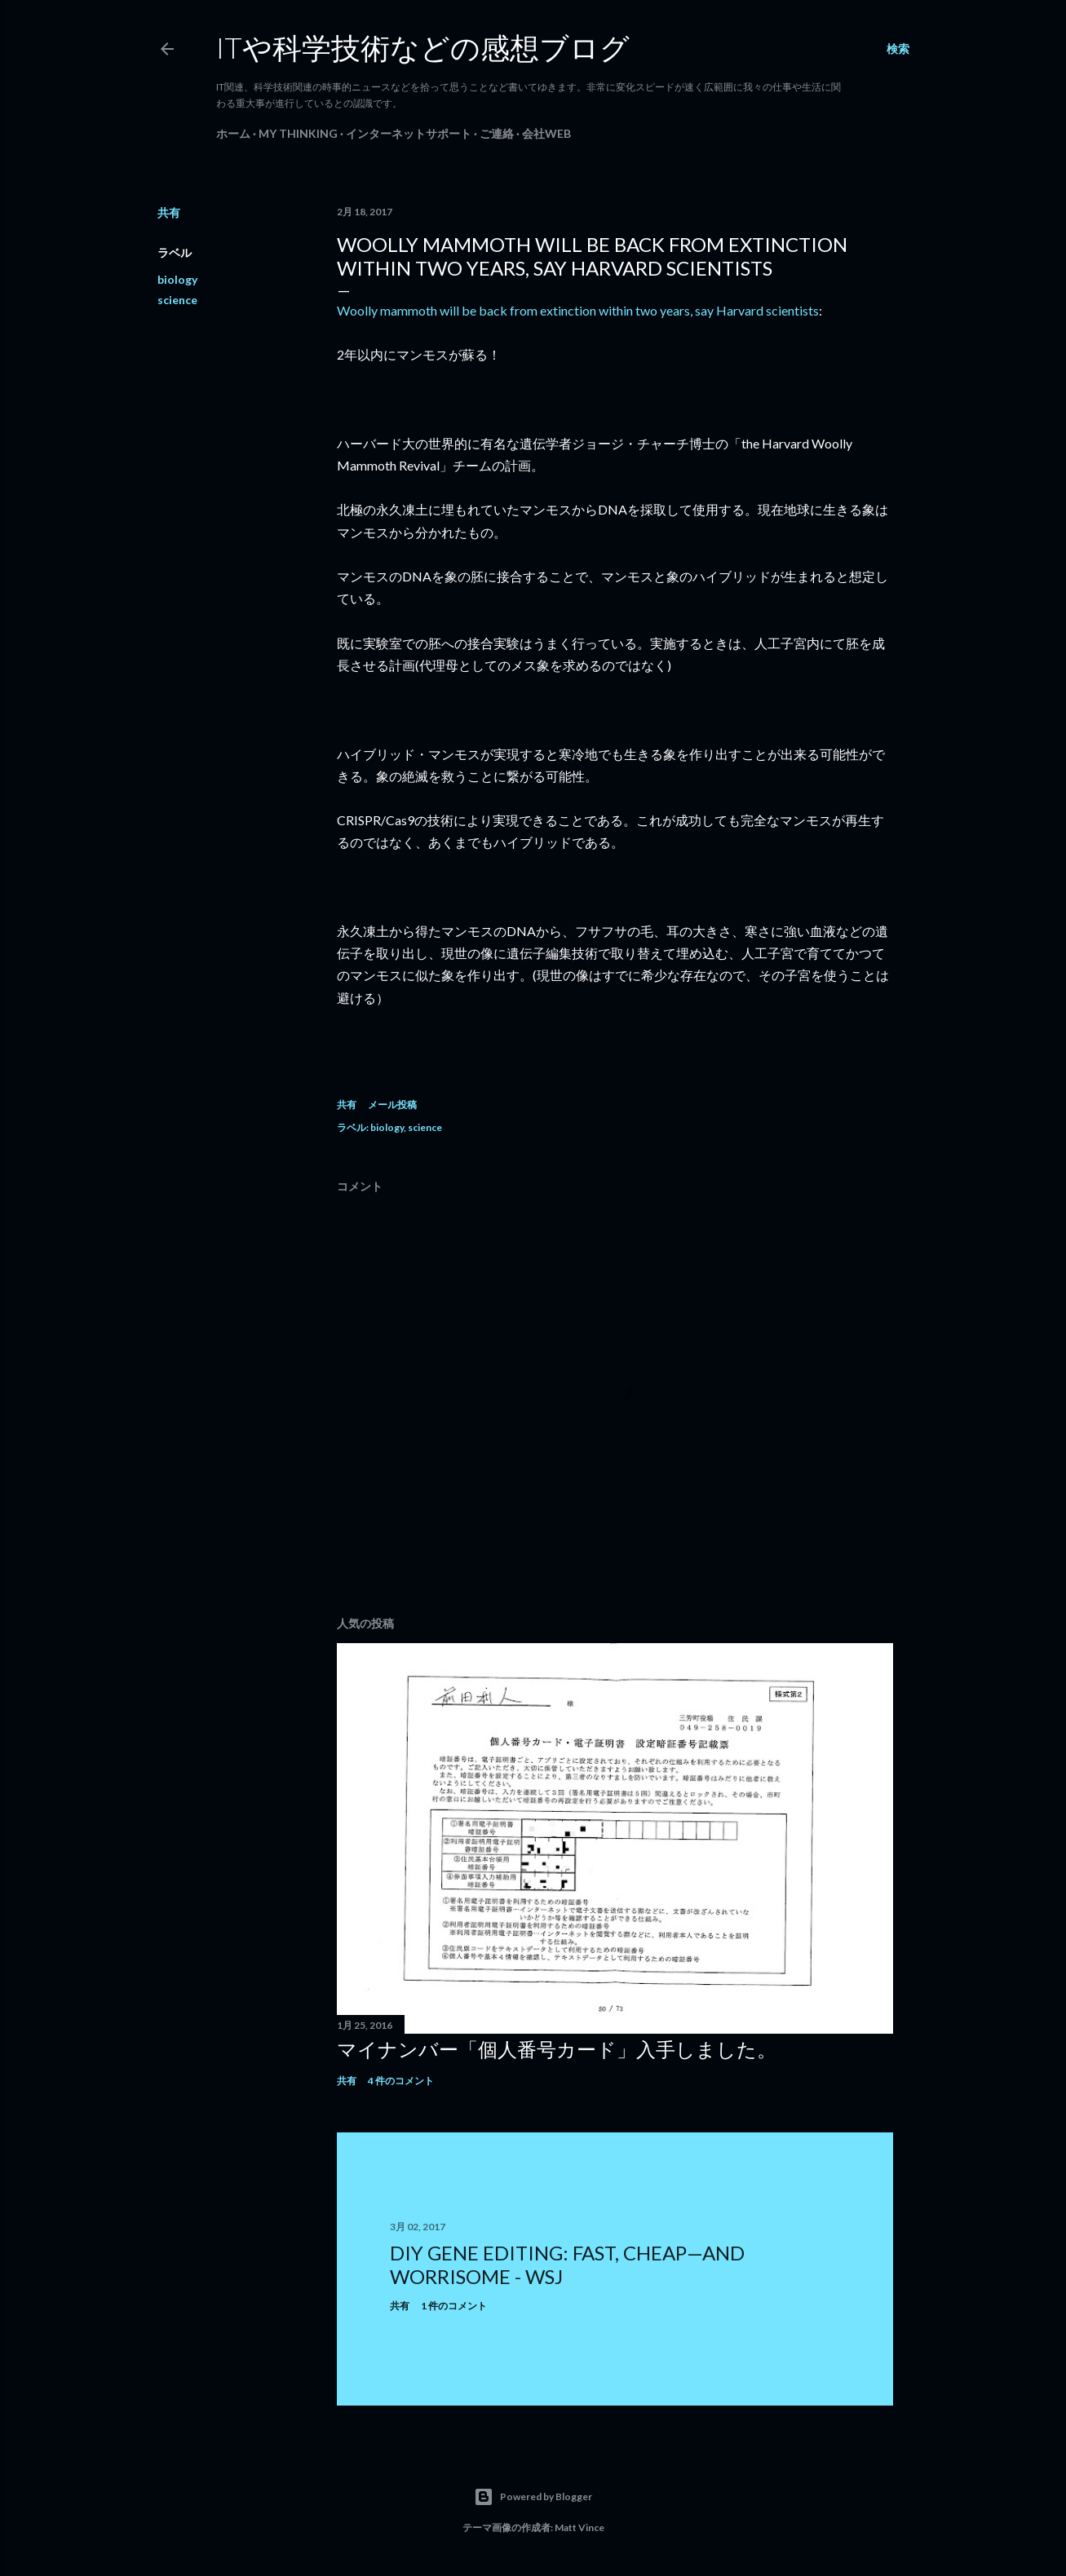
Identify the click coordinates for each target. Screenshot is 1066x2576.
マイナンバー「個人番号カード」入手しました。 (556, 2049)
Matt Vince (579, 2527)
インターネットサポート (408, 133)
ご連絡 (497, 133)
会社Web (546, 133)
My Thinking (298, 133)
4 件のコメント (401, 2080)
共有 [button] (168, 212)
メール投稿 (392, 1104)
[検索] (898, 48)
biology (177, 279)
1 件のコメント (454, 2306)
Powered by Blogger (533, 2497)
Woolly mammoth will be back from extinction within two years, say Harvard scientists (578, 310)
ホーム (233, 133)
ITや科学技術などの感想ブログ (423, 47)
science (177, 300)
